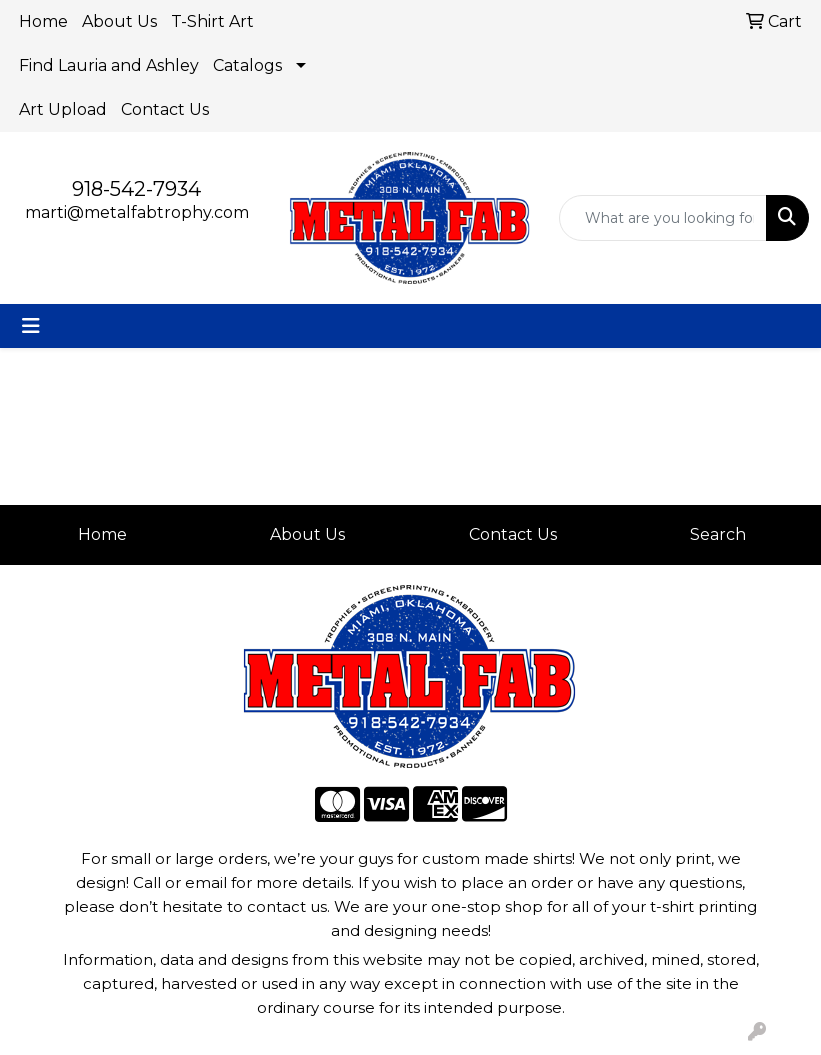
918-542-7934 (136, 189)
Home (43, 21)
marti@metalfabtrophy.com (137, 212)
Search (718, 534)
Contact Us (165, 109)
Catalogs (247, 65)
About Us (119, 21)
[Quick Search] (663, 218)
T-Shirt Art (212, 21)
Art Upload (63, 109)
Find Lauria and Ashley (109, 65)
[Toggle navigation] (31, 326)
